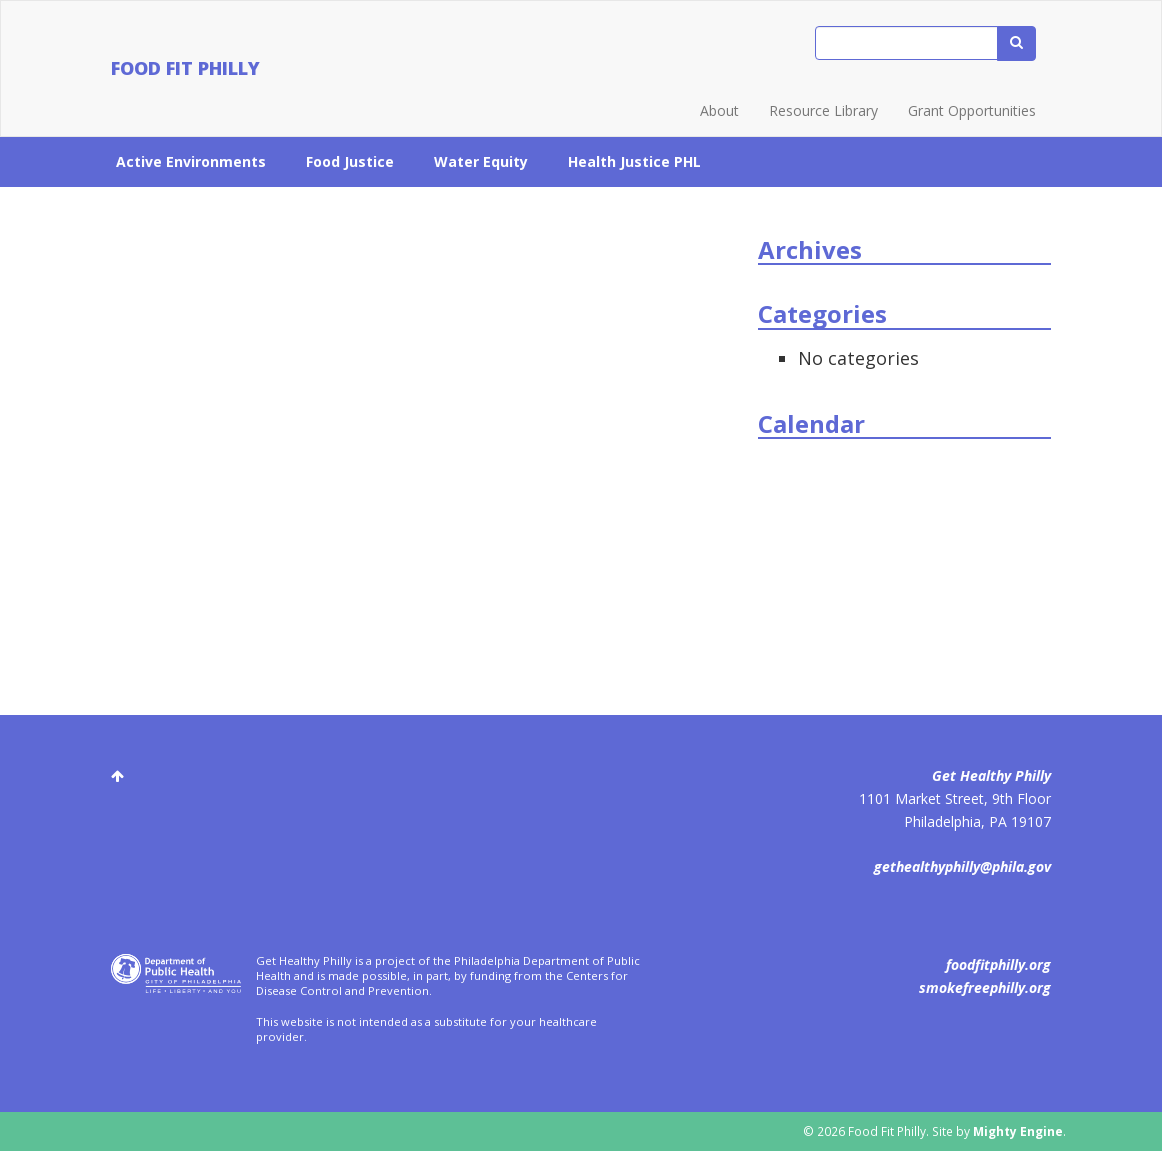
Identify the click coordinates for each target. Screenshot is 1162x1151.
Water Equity (481, 161)
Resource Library (823, 110)
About (719, 110)
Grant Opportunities (972, 110)
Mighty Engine (1018, 1131)
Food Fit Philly (185, 68)
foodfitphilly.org (998, 964)
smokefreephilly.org (985, 987)
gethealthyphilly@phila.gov (962, 866)
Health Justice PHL (634, 161)
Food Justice (350, 161)
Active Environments (191, 161)
